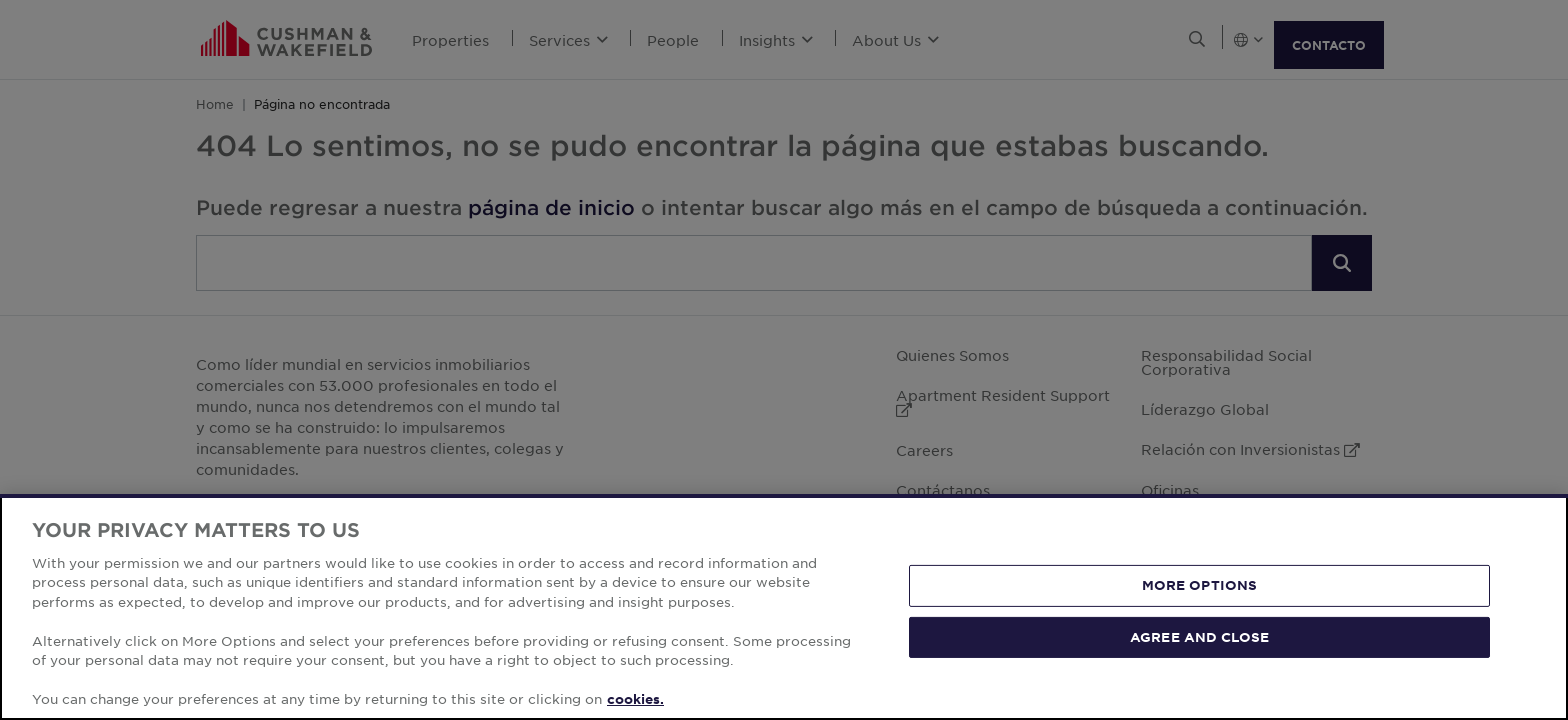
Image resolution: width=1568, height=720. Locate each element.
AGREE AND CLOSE (1199, 636)
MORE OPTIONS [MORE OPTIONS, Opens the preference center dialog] (1200, 585)
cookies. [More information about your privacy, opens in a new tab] (635, 699)
